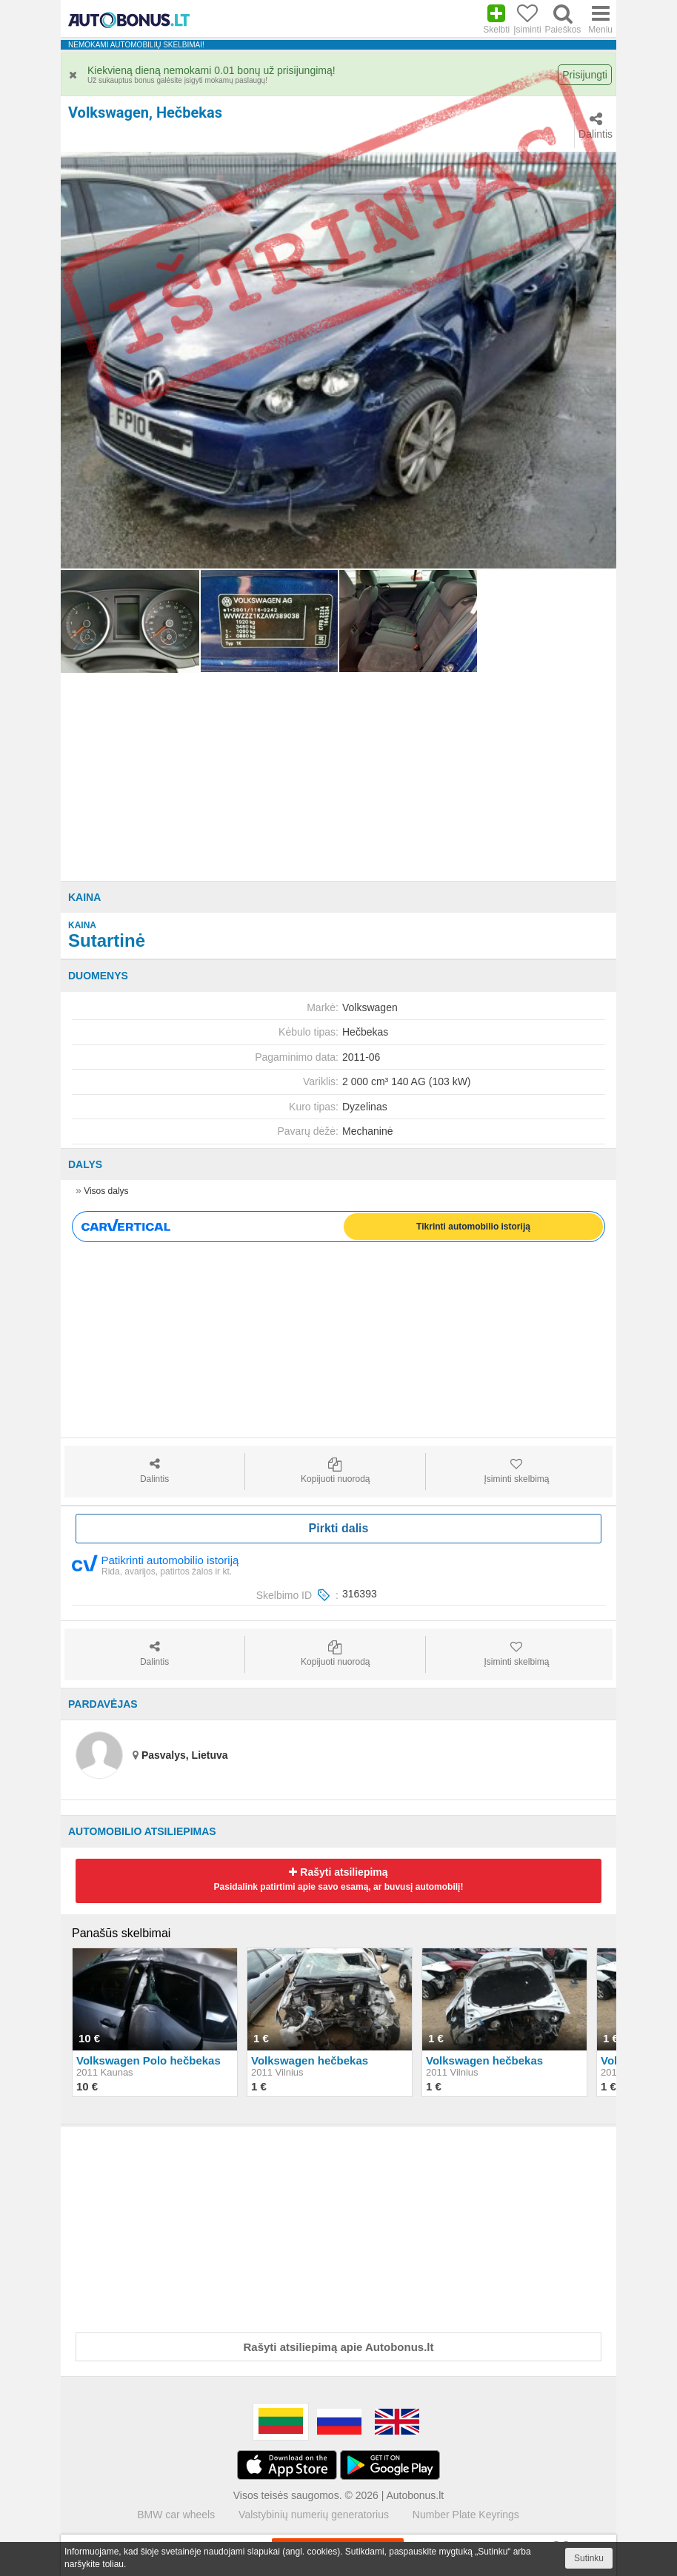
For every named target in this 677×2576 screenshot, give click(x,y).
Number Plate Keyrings (466, 2514)
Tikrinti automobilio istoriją (473, 1226)
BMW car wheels (176, 2514)
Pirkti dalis (339, 1528)
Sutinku (589, 2558)
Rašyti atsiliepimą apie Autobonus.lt (339, 2347)
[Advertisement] (338, 777)
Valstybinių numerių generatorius (314, 2514)
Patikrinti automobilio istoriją (155, 1564)
